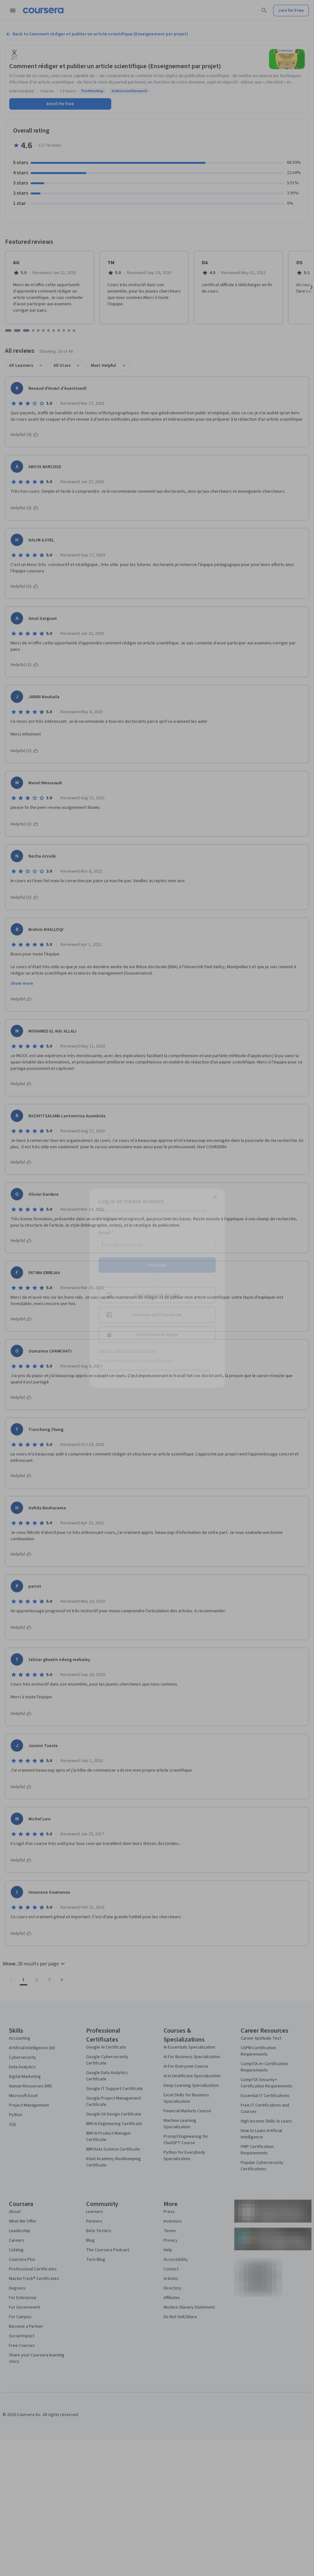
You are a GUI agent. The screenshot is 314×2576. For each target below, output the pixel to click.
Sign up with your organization (127, 1350)
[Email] (157, 1244)
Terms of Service (129, 1375)
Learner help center (156, 1360)
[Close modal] (215, 1196)
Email (106, 1232)
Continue (157, 1265)
